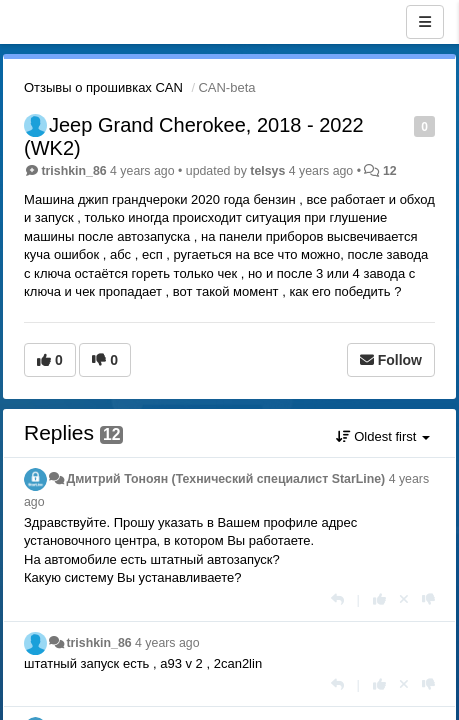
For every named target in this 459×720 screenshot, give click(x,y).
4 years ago (167, 643)
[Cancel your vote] (404, 599)
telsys (267, 171)
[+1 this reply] (379, 599)
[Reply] (337, 599)
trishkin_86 (73, 171)
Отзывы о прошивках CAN (103, 87)
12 (390, 171)
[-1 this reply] (428, 599)
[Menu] (425, 22)
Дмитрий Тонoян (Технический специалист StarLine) (225, 479)
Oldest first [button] (383, 436)
